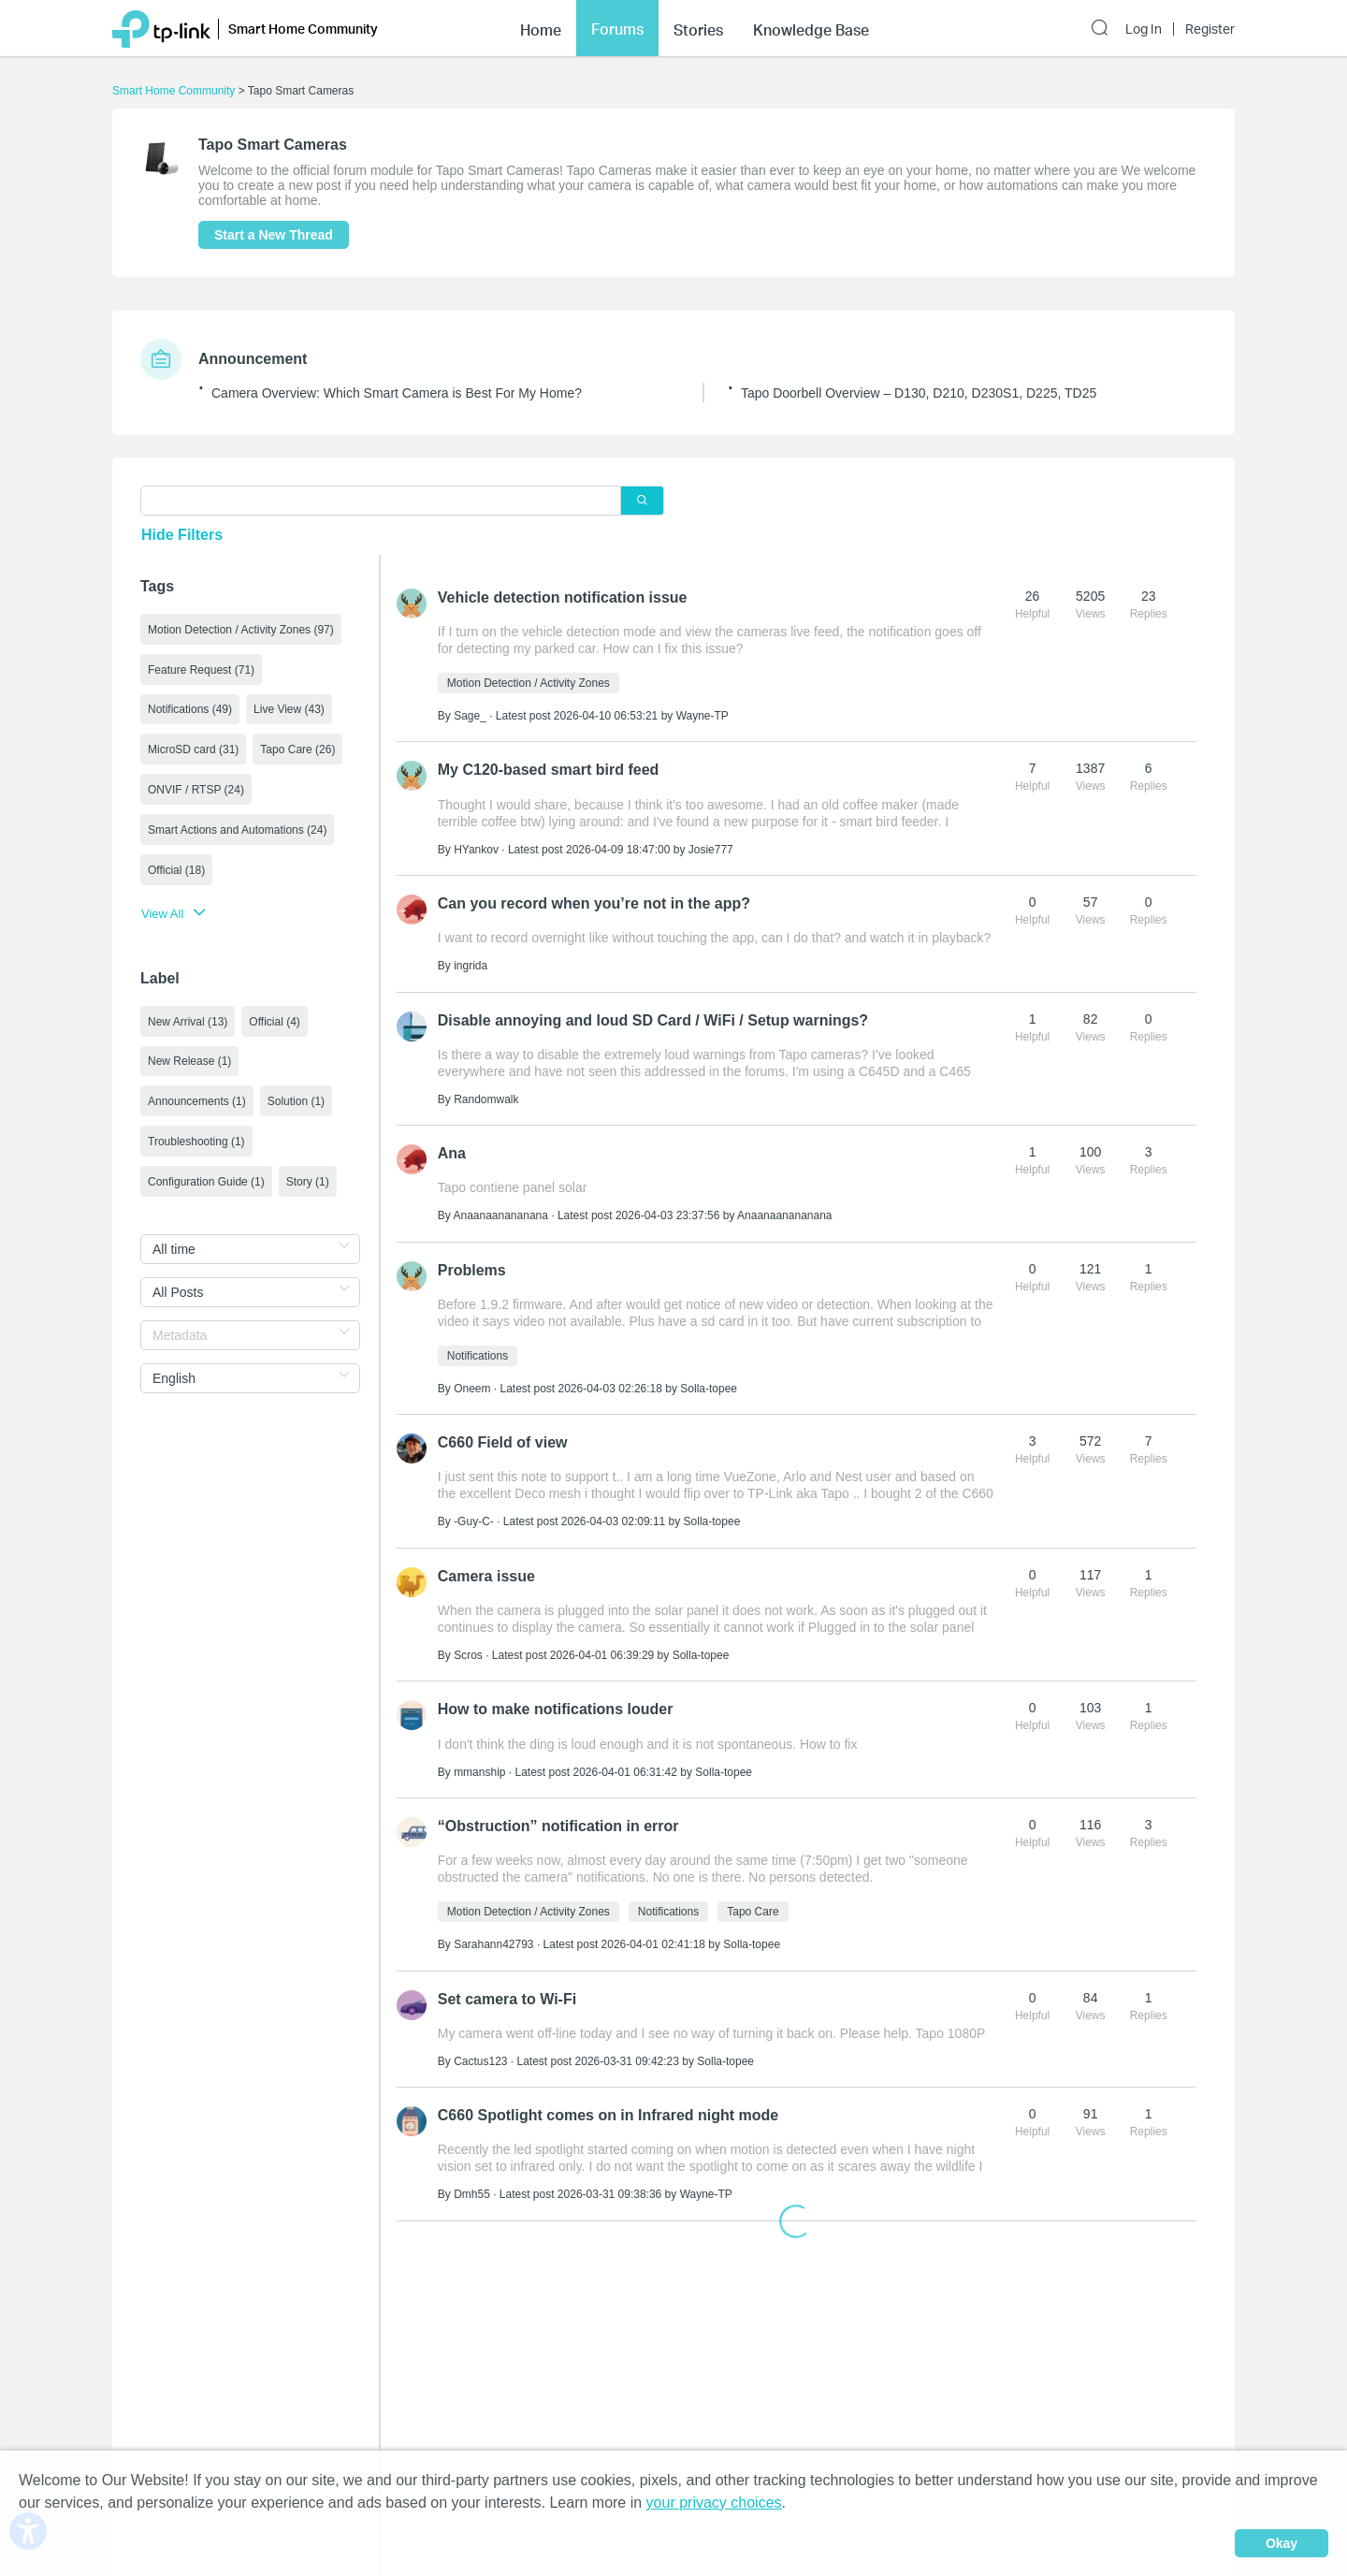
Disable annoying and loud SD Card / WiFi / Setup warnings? (653, 1014)
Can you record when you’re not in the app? (594, 899)
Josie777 (710, 845)
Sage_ (470, 713)
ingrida (470, 961)
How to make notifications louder (556, 1696)
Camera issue (486, 1564)
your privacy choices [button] (714, 2503)
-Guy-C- (474, 1511)
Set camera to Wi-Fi (507, 1982)
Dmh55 (472, 2176)
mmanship (479, 1758)
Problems (472, 1261)
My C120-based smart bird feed (548, 767)
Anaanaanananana (500, 1208)
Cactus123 (480, 2044)
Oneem (472, 1379)
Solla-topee (708, 1379)
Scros (468, 1643)
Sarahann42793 (493, 1929)
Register (1210, 29)
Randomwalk (486, 1092)
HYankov (476, 845)
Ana (452, 1146)
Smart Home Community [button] (303, 28)
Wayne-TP (702, 713)
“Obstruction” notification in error (558, 1811)
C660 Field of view (503, 1432)
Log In (1143, 29)
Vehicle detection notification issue (563, 596)
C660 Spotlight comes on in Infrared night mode (608, 2097)
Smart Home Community (173, 90)
